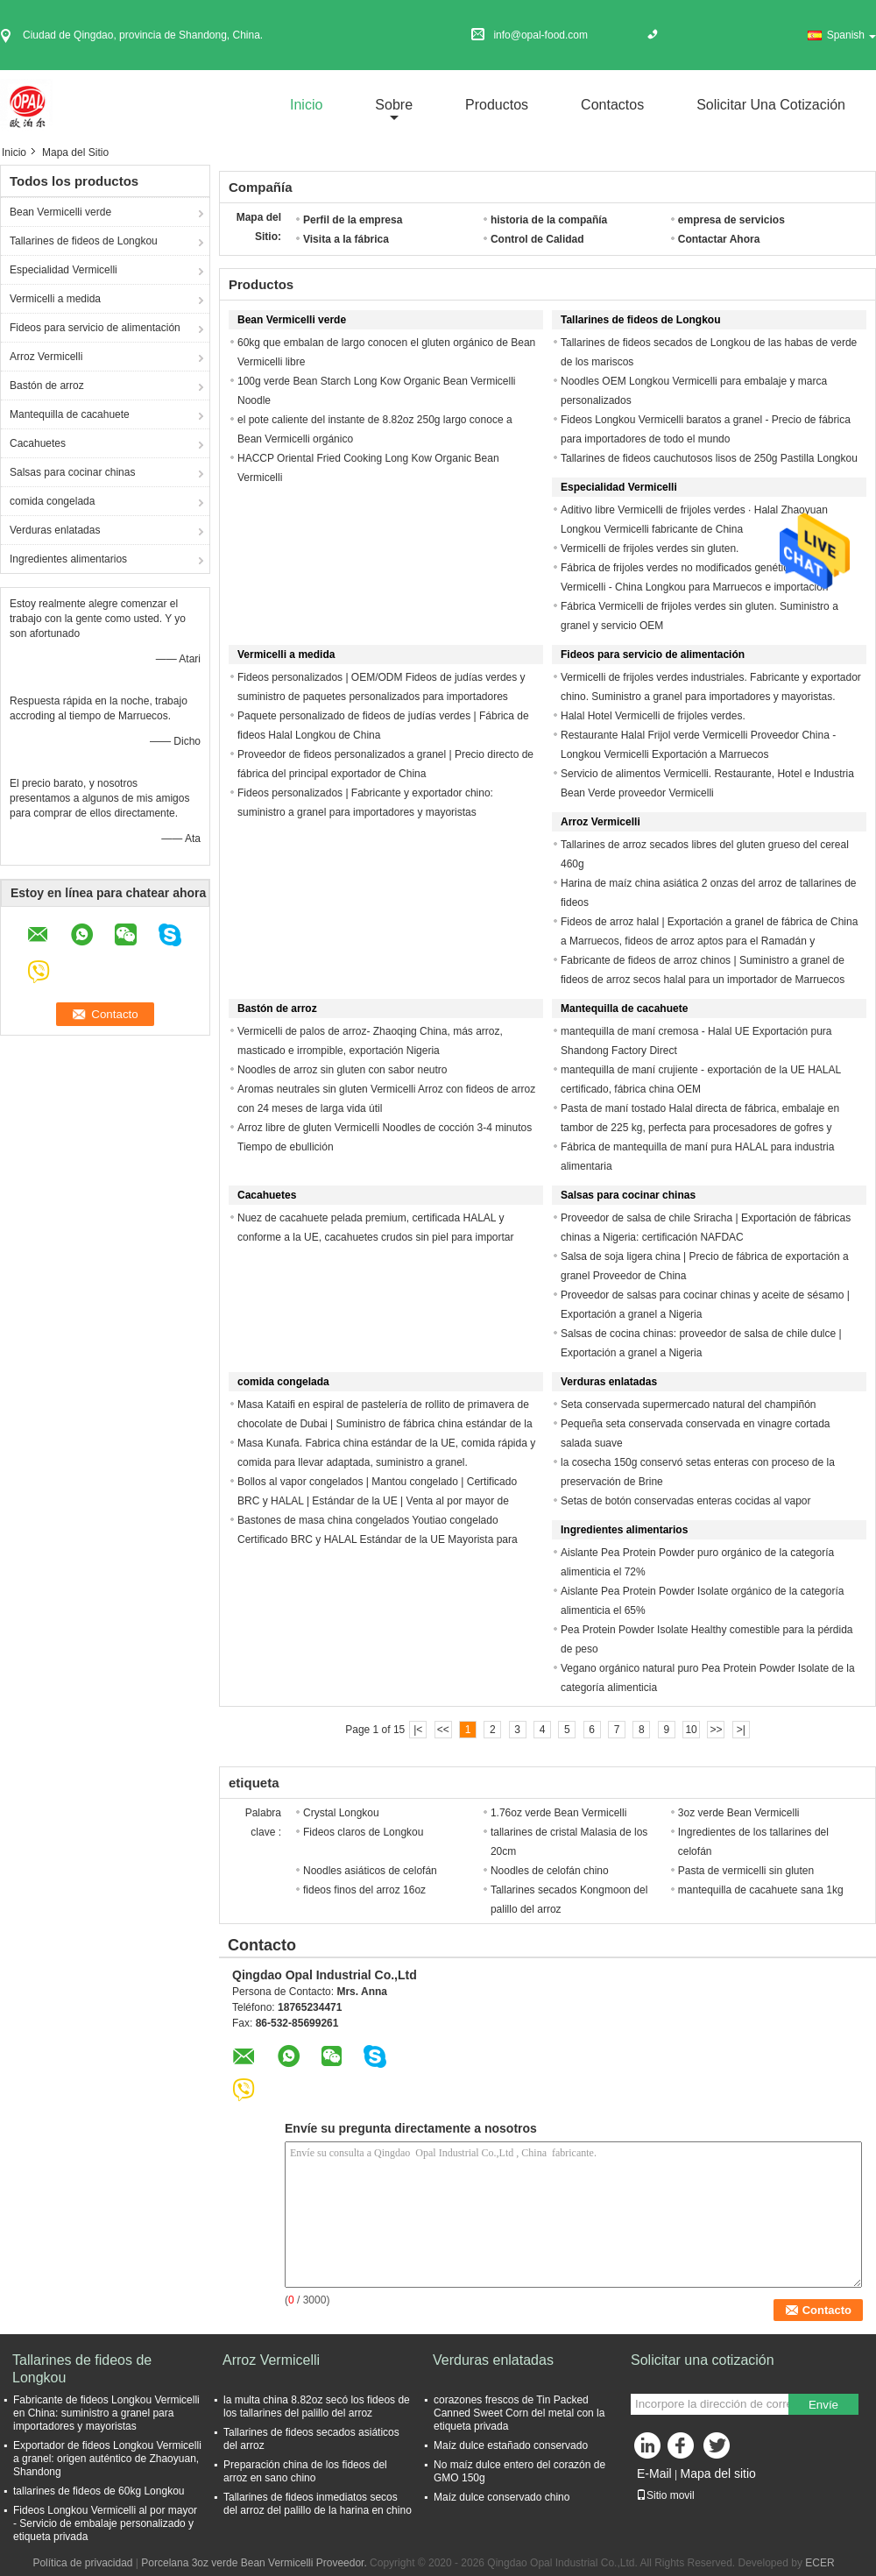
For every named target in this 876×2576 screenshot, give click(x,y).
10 (690, 1729)
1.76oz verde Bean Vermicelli (558, 1813)
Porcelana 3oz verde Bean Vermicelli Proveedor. (255, 2563)
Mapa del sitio (717, 2473)
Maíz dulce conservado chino (501, 2497)
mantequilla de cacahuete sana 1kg (761, 1890)
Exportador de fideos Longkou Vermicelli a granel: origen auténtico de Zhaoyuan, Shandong (107, 2458)
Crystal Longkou (341, 1813)
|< (417, 1729)
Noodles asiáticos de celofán (370, 1871)
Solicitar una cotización (770, 104)
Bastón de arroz (47, 385)
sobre (394, 104)
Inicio (306, 104)
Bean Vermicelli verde (60, 212)
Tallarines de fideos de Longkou (84, 241)
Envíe (823, 2404)
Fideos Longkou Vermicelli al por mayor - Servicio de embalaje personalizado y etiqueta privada (105, 2523)
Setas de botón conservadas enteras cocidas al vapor (686, 1501)
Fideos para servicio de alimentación (95, 328)
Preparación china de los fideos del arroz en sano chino (305, 2471)
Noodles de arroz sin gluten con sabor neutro (342, 1070)
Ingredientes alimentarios (68, 559)
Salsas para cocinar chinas (72, 472)
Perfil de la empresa (352, 220)
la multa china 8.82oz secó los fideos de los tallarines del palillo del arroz (316, 2406)
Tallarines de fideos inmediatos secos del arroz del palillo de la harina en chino (317, 2503)
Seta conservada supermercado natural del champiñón (688, 1404)
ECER (819, 2563)
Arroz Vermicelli (46, 356)
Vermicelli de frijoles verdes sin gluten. (649, 548)
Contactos (612, 104)
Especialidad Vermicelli (63, 270)
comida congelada (52, 501)
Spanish (851, 35)
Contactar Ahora (719, 239)
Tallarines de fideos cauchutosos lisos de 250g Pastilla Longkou (709, 458)
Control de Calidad (537, 239)
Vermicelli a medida (55, 299)
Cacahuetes (38, 443)
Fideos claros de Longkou (363, 1832)
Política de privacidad (82, 2563)
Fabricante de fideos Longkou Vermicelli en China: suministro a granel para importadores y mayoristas (106, 2413)
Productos (496, 104)
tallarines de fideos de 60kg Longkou (98, 2491)
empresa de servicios (731, 220)
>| (741, 1729)
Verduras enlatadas (55, 530)
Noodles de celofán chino (550, 1871)
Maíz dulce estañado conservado (511, 2445)
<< (443, 1729)
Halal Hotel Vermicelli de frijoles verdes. (653, 716)
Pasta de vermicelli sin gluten (746, 1871)
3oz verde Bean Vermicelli (739, 1813)
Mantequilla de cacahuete (70, 414)
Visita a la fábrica (346, 239)
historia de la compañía (549, 220)
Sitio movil (665, 2495)
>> (716, 1729)
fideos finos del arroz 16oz (364, 1890)
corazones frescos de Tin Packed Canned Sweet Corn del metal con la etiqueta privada (519, 2413)
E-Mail (654, 2473)
